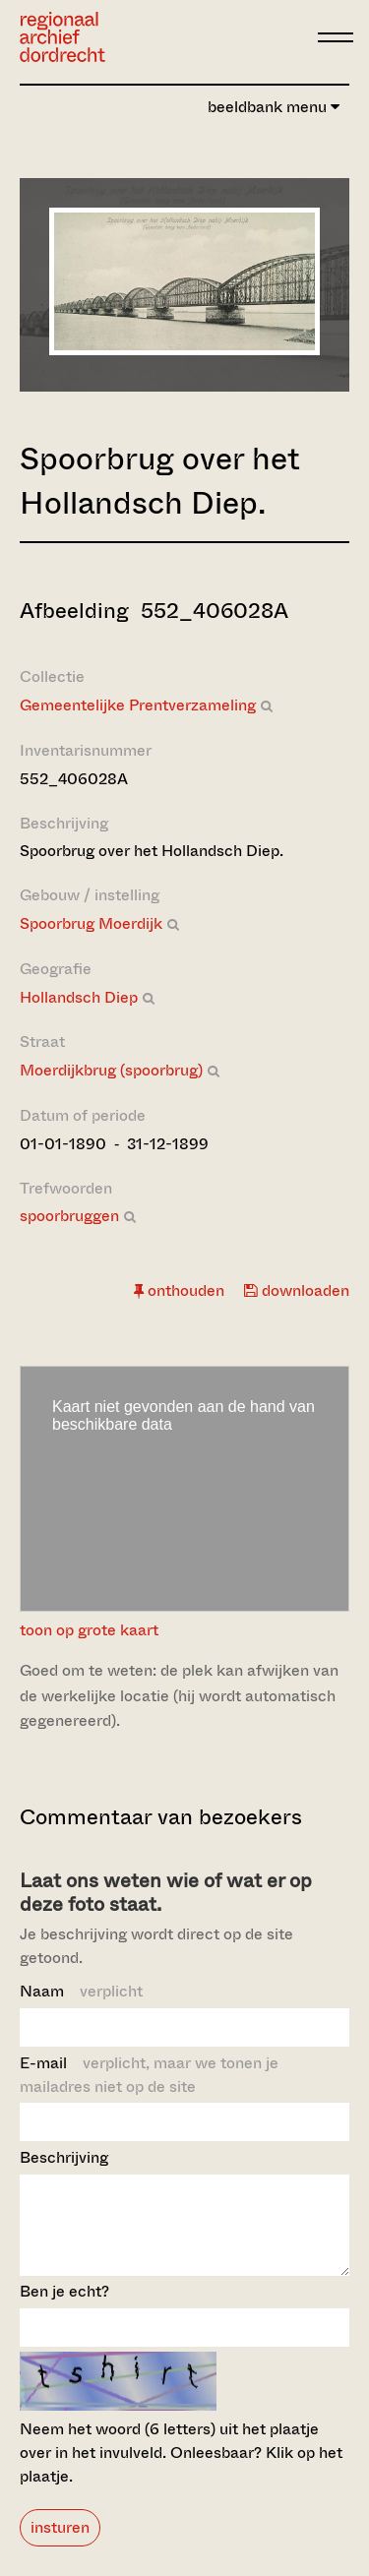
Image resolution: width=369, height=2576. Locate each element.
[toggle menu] (335, 37)
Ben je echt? (64, 2309)
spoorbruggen (69, 1215)
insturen (60, 2545)
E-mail (149, 2075)
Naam (81, 1991)
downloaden (296, 1290)
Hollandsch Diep (79, 997)
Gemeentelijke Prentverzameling (138, 705)
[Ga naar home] (62, 37)
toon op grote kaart (89, 1630)
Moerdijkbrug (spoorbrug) (111, 1070)
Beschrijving (64, 2157)
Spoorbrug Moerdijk (91, 923)
